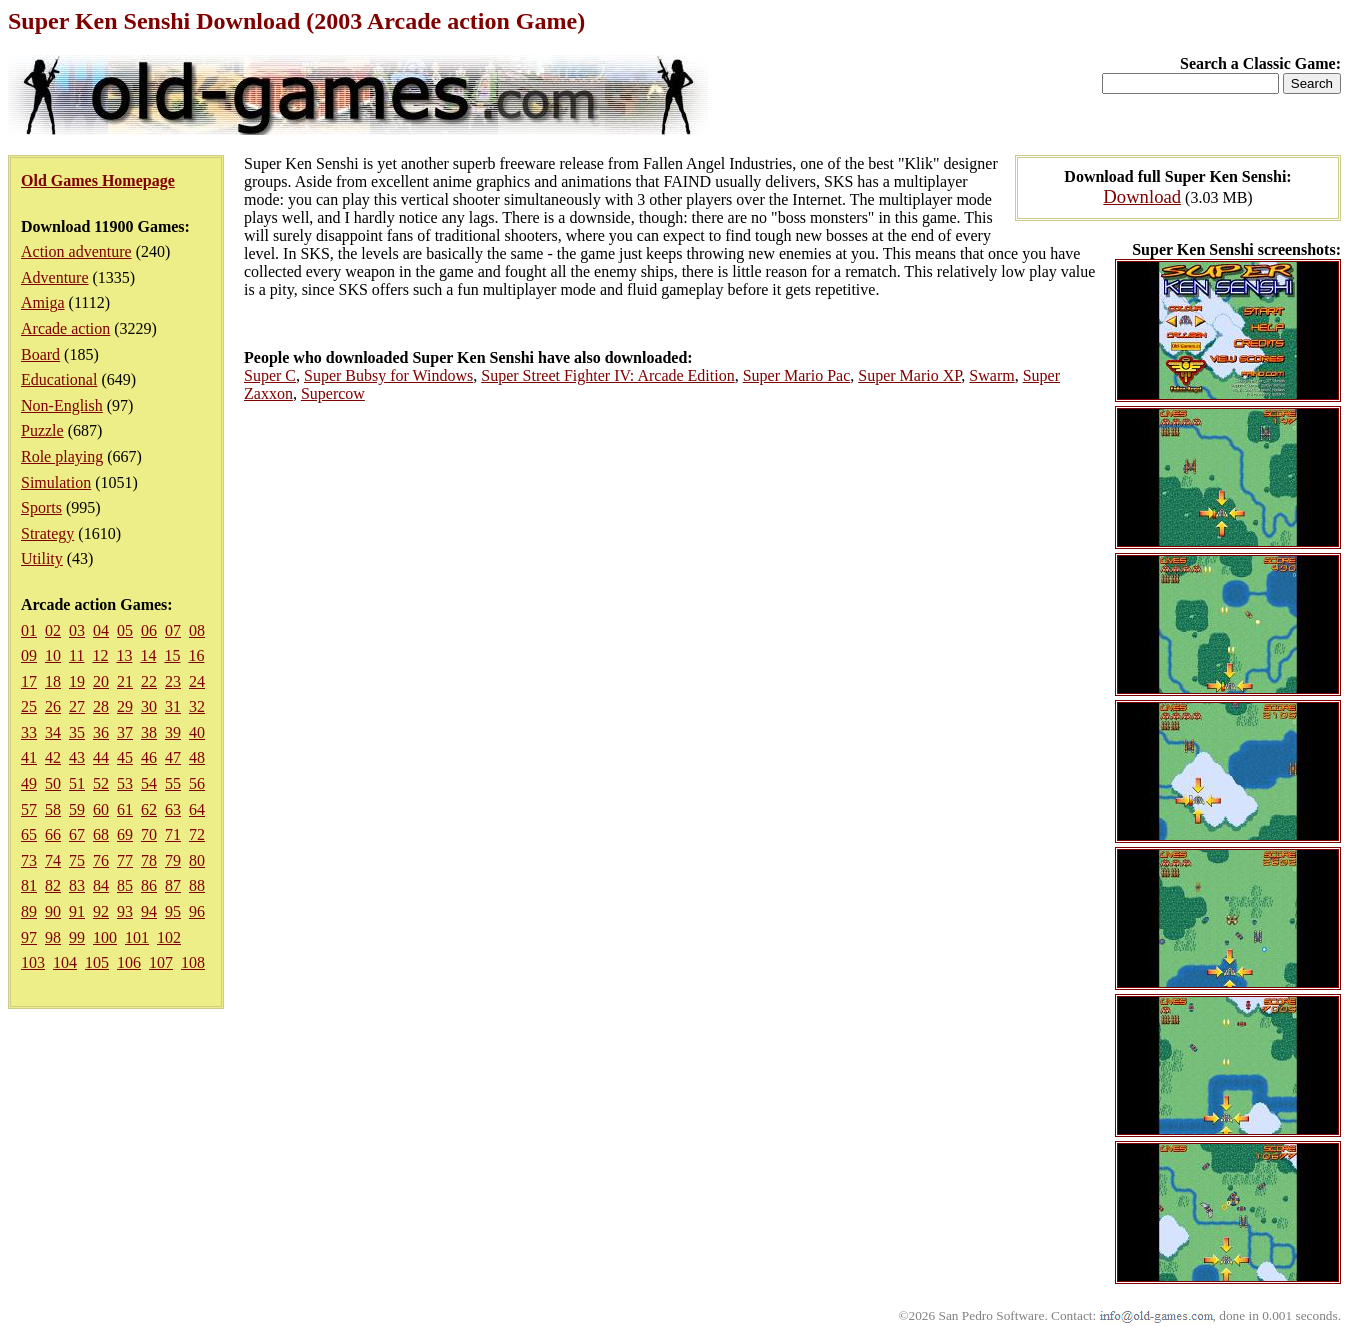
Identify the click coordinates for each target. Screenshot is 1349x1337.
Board (40, 354)
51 (77, 783)
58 (53, 809)
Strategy (47, 533)
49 (29, 783)
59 (77, 809)
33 (29, 732)
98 (53, 937)
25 (29, 706)
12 (100, 655)
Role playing (62, 456)
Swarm (991, 375)
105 (97, 962)
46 (149, 757)
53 (125, 783)
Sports (41, 507)
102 (169, 937)
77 (125, 860)
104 (65, 962)
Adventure (55, 277)
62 (149, 809)
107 (161, 962)
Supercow (333, 393)
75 (77, 860)
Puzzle (42, 430)
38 (149, 732)
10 (53, 655)
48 (197, 757)
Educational (59, 379)
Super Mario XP (909, 375)
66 (53, 834)
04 (101, 630)
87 (173, 885)
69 (125, 834)
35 (77, 732)
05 (125, 630)
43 (77, 757)
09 (29, 655)
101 (137, 937)
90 (53, 911)
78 (149, 860)
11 (76, 655)
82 (53, 885)
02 (53, 630)
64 (197, 809)
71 (173, 834)
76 (101, 860)
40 (197, 732)
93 (125, 911)
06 (149, 630)
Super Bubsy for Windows (388, 375)
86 (149, 885)
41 (29, 757)
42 (53, 757)
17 (29, 681)
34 (53, 732)
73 (29, 860)
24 (197, 681)
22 (149, 681)
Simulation (56, 482)
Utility (42, 558)
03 (77, 630)
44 (101, 757)
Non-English (62, 405)
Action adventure (76, 251)
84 (101, 885)
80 (197, 860)
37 (125, 732)
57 (29, 809)
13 (124, 655)
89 (29, 911)
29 (125, 706)
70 (149, 834)
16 (196, 655)
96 (197, 911)
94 (149, 911)
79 (173, 860)
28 (101, 706)
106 (129, 962)
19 (77, 681)
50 (53, 783)
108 (193, 962)
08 (197, 630)
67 (77, 834)
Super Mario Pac (797, 375)
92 (101, 911)
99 (77, 937)
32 (197, 706)
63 (173, 809)
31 (173, 706)
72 (197, 834)
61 (125, 809)
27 (77, 706)
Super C (270, 375)
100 (105, 937)
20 (101, 681)
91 (77, 911)
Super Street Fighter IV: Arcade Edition (607, 375)
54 (149, 783)
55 (173, 783)
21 (125, 681)
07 (173, 630)
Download (1142, 196)
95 (173, 911)
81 (29, 885)
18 (53, 681)
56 (197, 783)
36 (101, 732)
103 (33, 962)
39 (173, 732)
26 (53, 706)
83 (77, 885)
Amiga (43, 302)
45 (125, 757)
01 (29, 630)
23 (173, 681)
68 (101, 834)
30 (149, 706)
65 (29, 834)
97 (29, 937)
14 (148, 655)
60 (101, 809)
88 (197, 885)
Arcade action (65, 328)
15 (172, 655)
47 (173, 757)
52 (101, 783)
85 (125, 885)
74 (53, 860)
